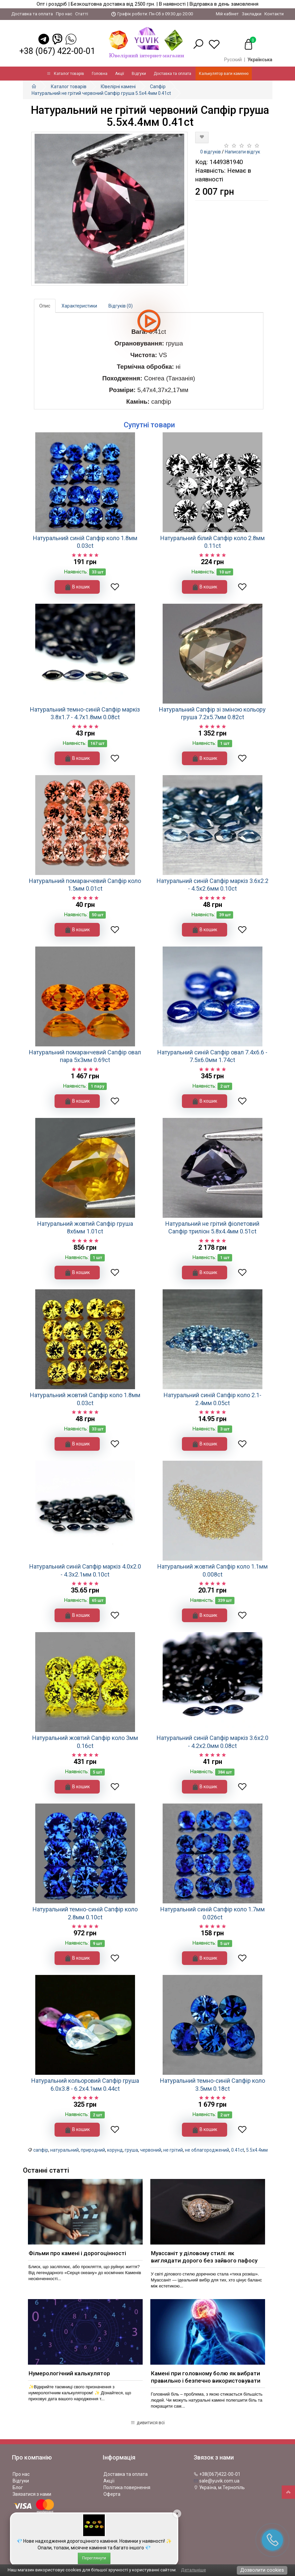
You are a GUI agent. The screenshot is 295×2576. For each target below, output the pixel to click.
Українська (259, 59)
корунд (115, 2150)
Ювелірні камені (118, 86)
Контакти (274, 13)
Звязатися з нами (32, 2494)
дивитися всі (147, 2422)
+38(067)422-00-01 (217, 2474)
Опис (44, 306)
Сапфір (158, 86)
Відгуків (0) (120, 306)
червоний (150, 2150)
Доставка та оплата (32, 13)
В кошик (77, 587)
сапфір (40, 2150)
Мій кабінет (227, 13)
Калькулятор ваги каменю (223, 73)
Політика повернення (126, 2487)
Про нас (64, 13)
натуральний (64, 2150)
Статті (81, 13)
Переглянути (94, 2558)
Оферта (111, 2494)
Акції (119, 73)
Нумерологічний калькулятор (69, 2373)
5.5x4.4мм (257, 2150)
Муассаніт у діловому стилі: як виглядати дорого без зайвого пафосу (204, 2257)
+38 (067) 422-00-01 (57, 51)
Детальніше (193, 2569)
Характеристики (79, 306)
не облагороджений (207, 2150)
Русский (233, 59)
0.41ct (237, 2150)
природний (93, 2150)
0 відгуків (210, 151)
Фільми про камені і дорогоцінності (77, 2253)
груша (131, 2150)
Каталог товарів (65, 73)
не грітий (173, 2150)
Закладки (251, 13)
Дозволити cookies (262, 2570)
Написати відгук (242, 151)
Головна (99, 73)
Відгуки (139, 73)
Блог (18, 2487)
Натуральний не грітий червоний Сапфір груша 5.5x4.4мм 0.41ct (101, 93)
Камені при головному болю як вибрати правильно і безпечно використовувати (205, 2377)
